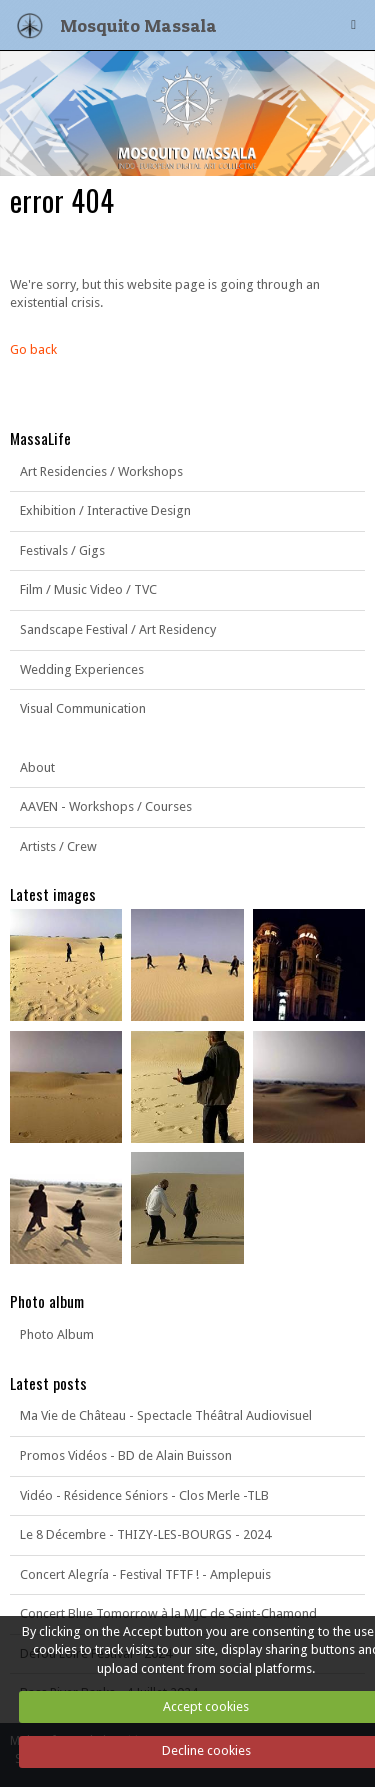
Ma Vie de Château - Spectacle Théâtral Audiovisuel (166, 1415)
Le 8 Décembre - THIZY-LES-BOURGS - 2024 (145, 1534)
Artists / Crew (58, 846)
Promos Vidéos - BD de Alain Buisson (126, 1455)
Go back (33, 349)
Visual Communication (83, 708)
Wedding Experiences (82, 669)
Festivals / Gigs (62, 550)
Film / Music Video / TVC (88, 589)
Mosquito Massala (138, 25)
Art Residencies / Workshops (101, 471)
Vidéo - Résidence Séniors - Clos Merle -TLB (144, 1495)
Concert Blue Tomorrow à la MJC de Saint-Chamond (168, 1613)
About (37, 767)
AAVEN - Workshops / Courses (106, 806)
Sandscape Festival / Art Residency (118, 629)
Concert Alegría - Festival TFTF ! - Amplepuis (145, 1574)
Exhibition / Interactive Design (105, 510)
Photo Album (57, 1334)
